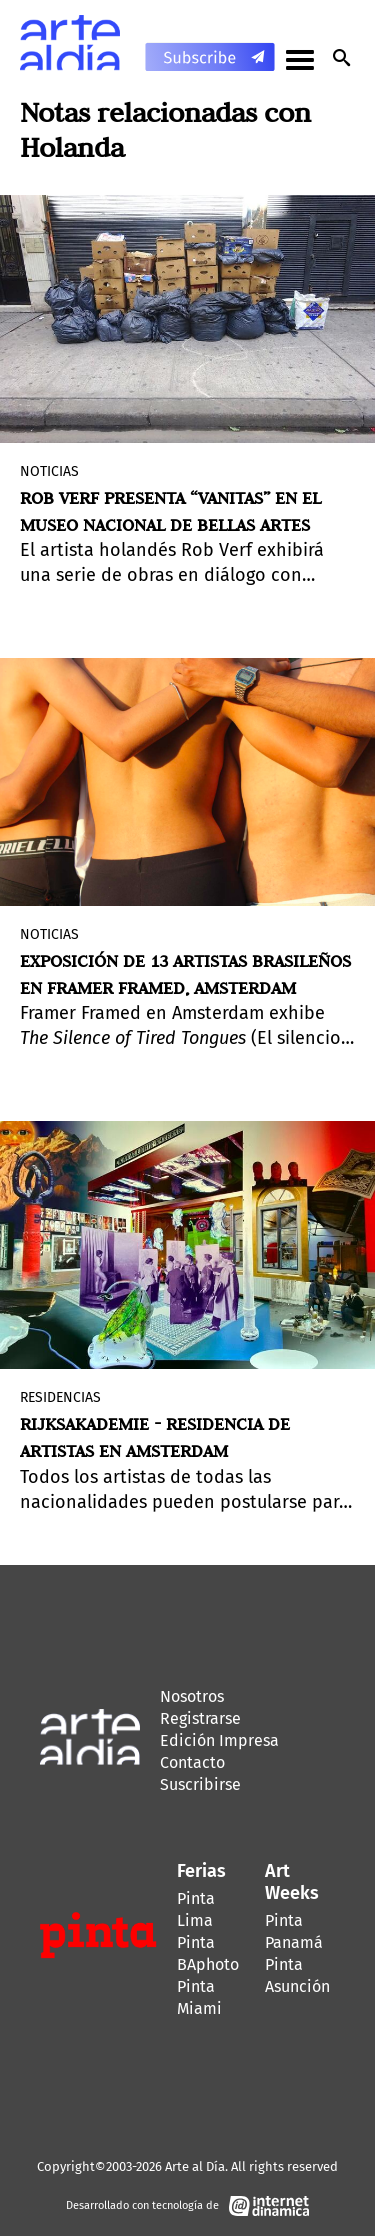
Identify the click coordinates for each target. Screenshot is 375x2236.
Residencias (60, 1397)
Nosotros (192, 1696)
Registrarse (200, 1718)
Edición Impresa (219, 1740)
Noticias (49, 471)
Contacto (192, 1762)
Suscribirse (200, 1784)
